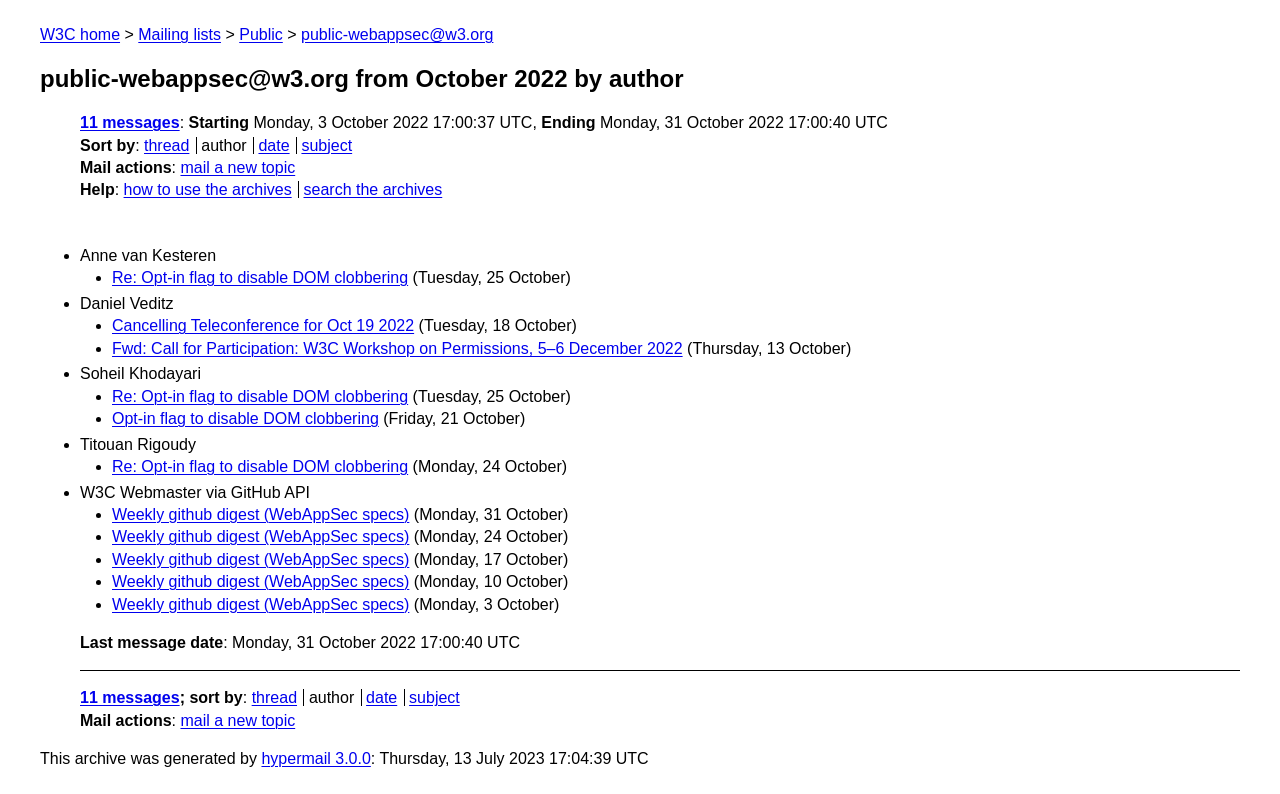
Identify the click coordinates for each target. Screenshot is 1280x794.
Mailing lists (179, 34)
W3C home (80, 34)
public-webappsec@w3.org (397, 34)
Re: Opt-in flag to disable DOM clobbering (260, 277)
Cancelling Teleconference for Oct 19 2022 (263, 325)
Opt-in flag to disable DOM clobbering (245, 418)
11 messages (130, 122)
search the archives (373, 189)
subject (326, 145)
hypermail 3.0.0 (315, 758)
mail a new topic (237, 167)
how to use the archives (208, 189)
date (273, 145)
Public (261, 34)
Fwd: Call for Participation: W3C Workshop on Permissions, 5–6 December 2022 (397, 348)
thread (166, 145)
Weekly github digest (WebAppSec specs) (260, 514)
